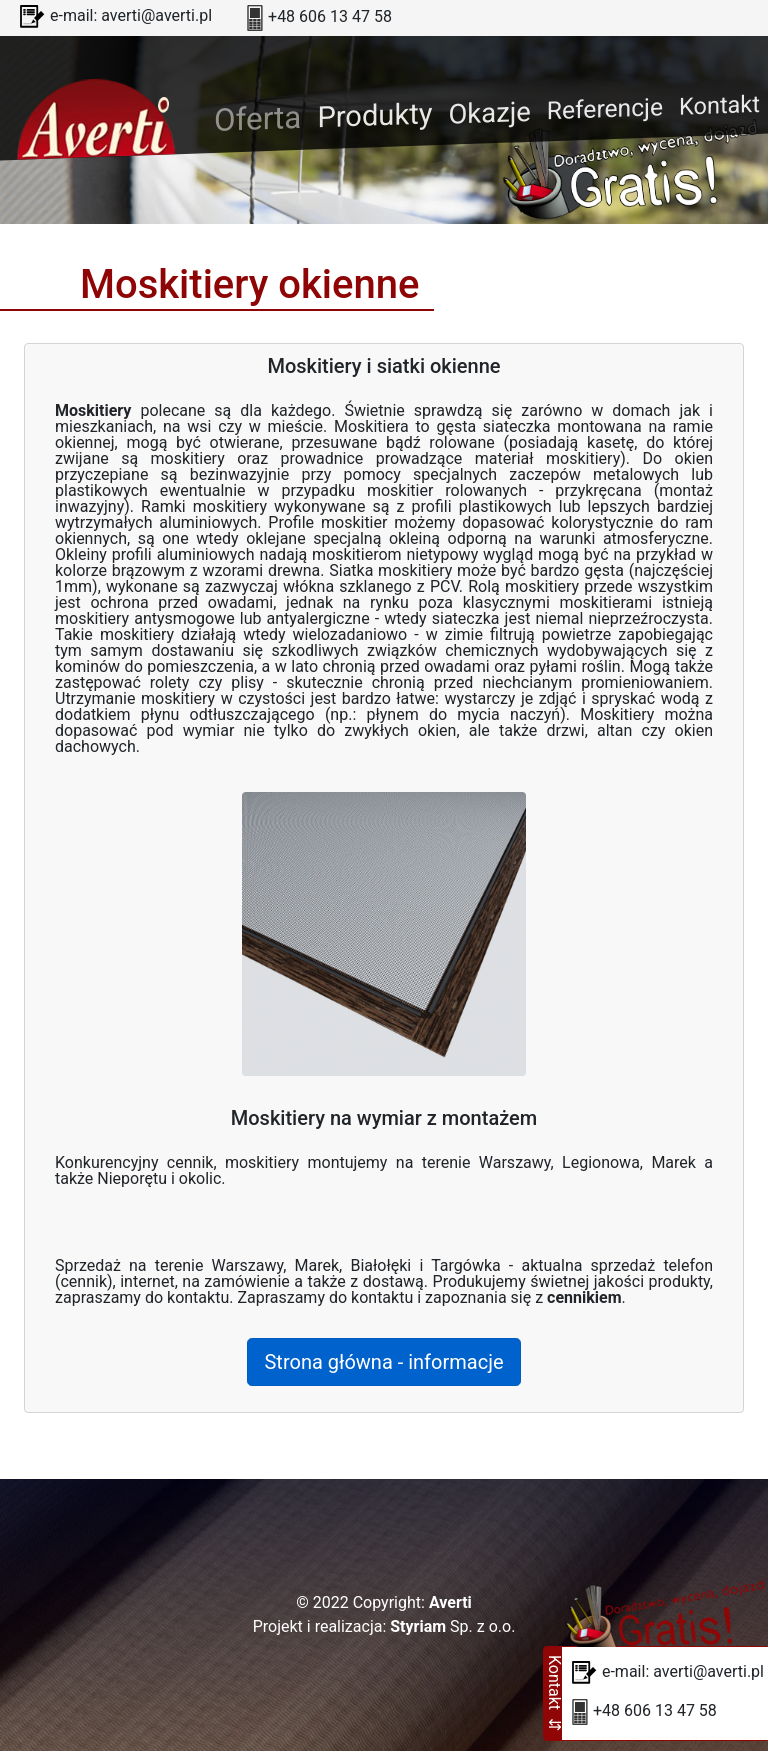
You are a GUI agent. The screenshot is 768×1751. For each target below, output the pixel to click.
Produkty (374, 115)
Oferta (261, 116)
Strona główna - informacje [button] (383, 1362)
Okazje (489, 113)
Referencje (605, 109)
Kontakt (719, 105)
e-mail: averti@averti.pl (131, 15)
